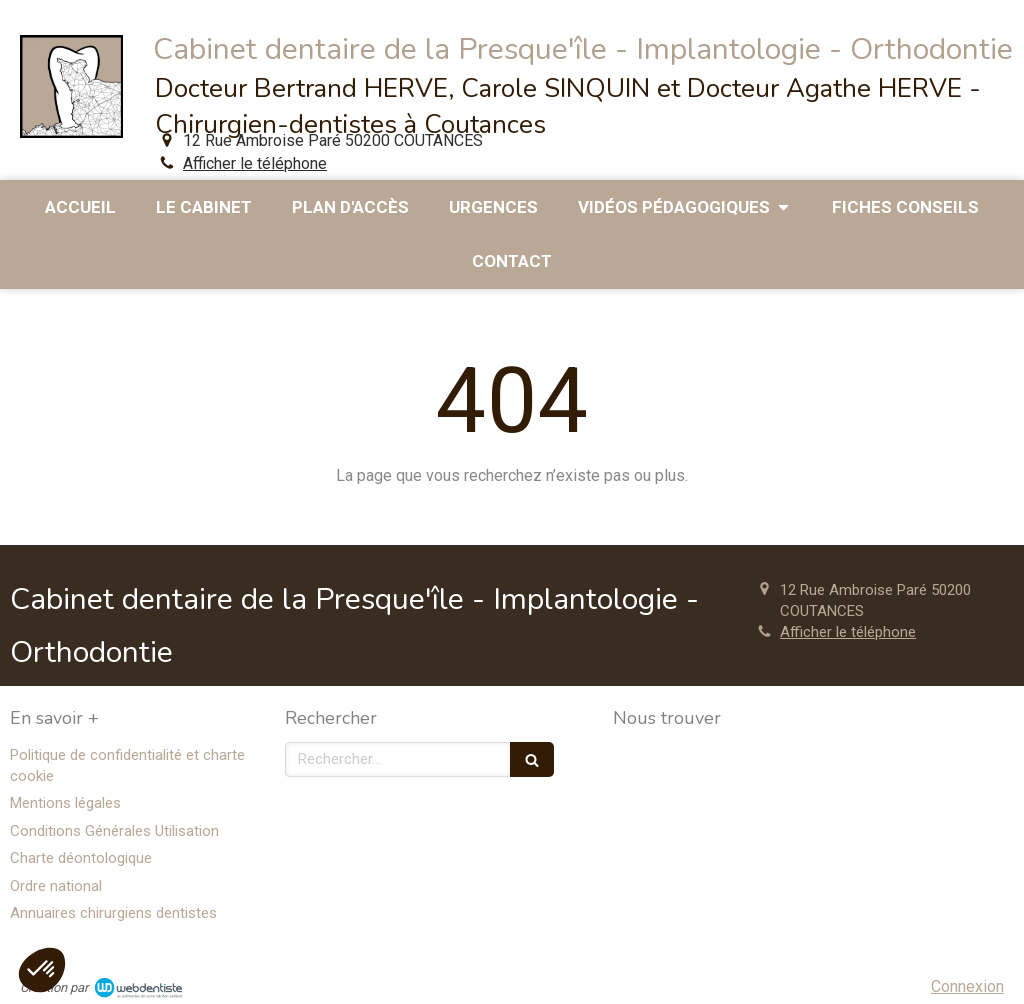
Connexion (967, 986)
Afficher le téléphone (255, 163)
